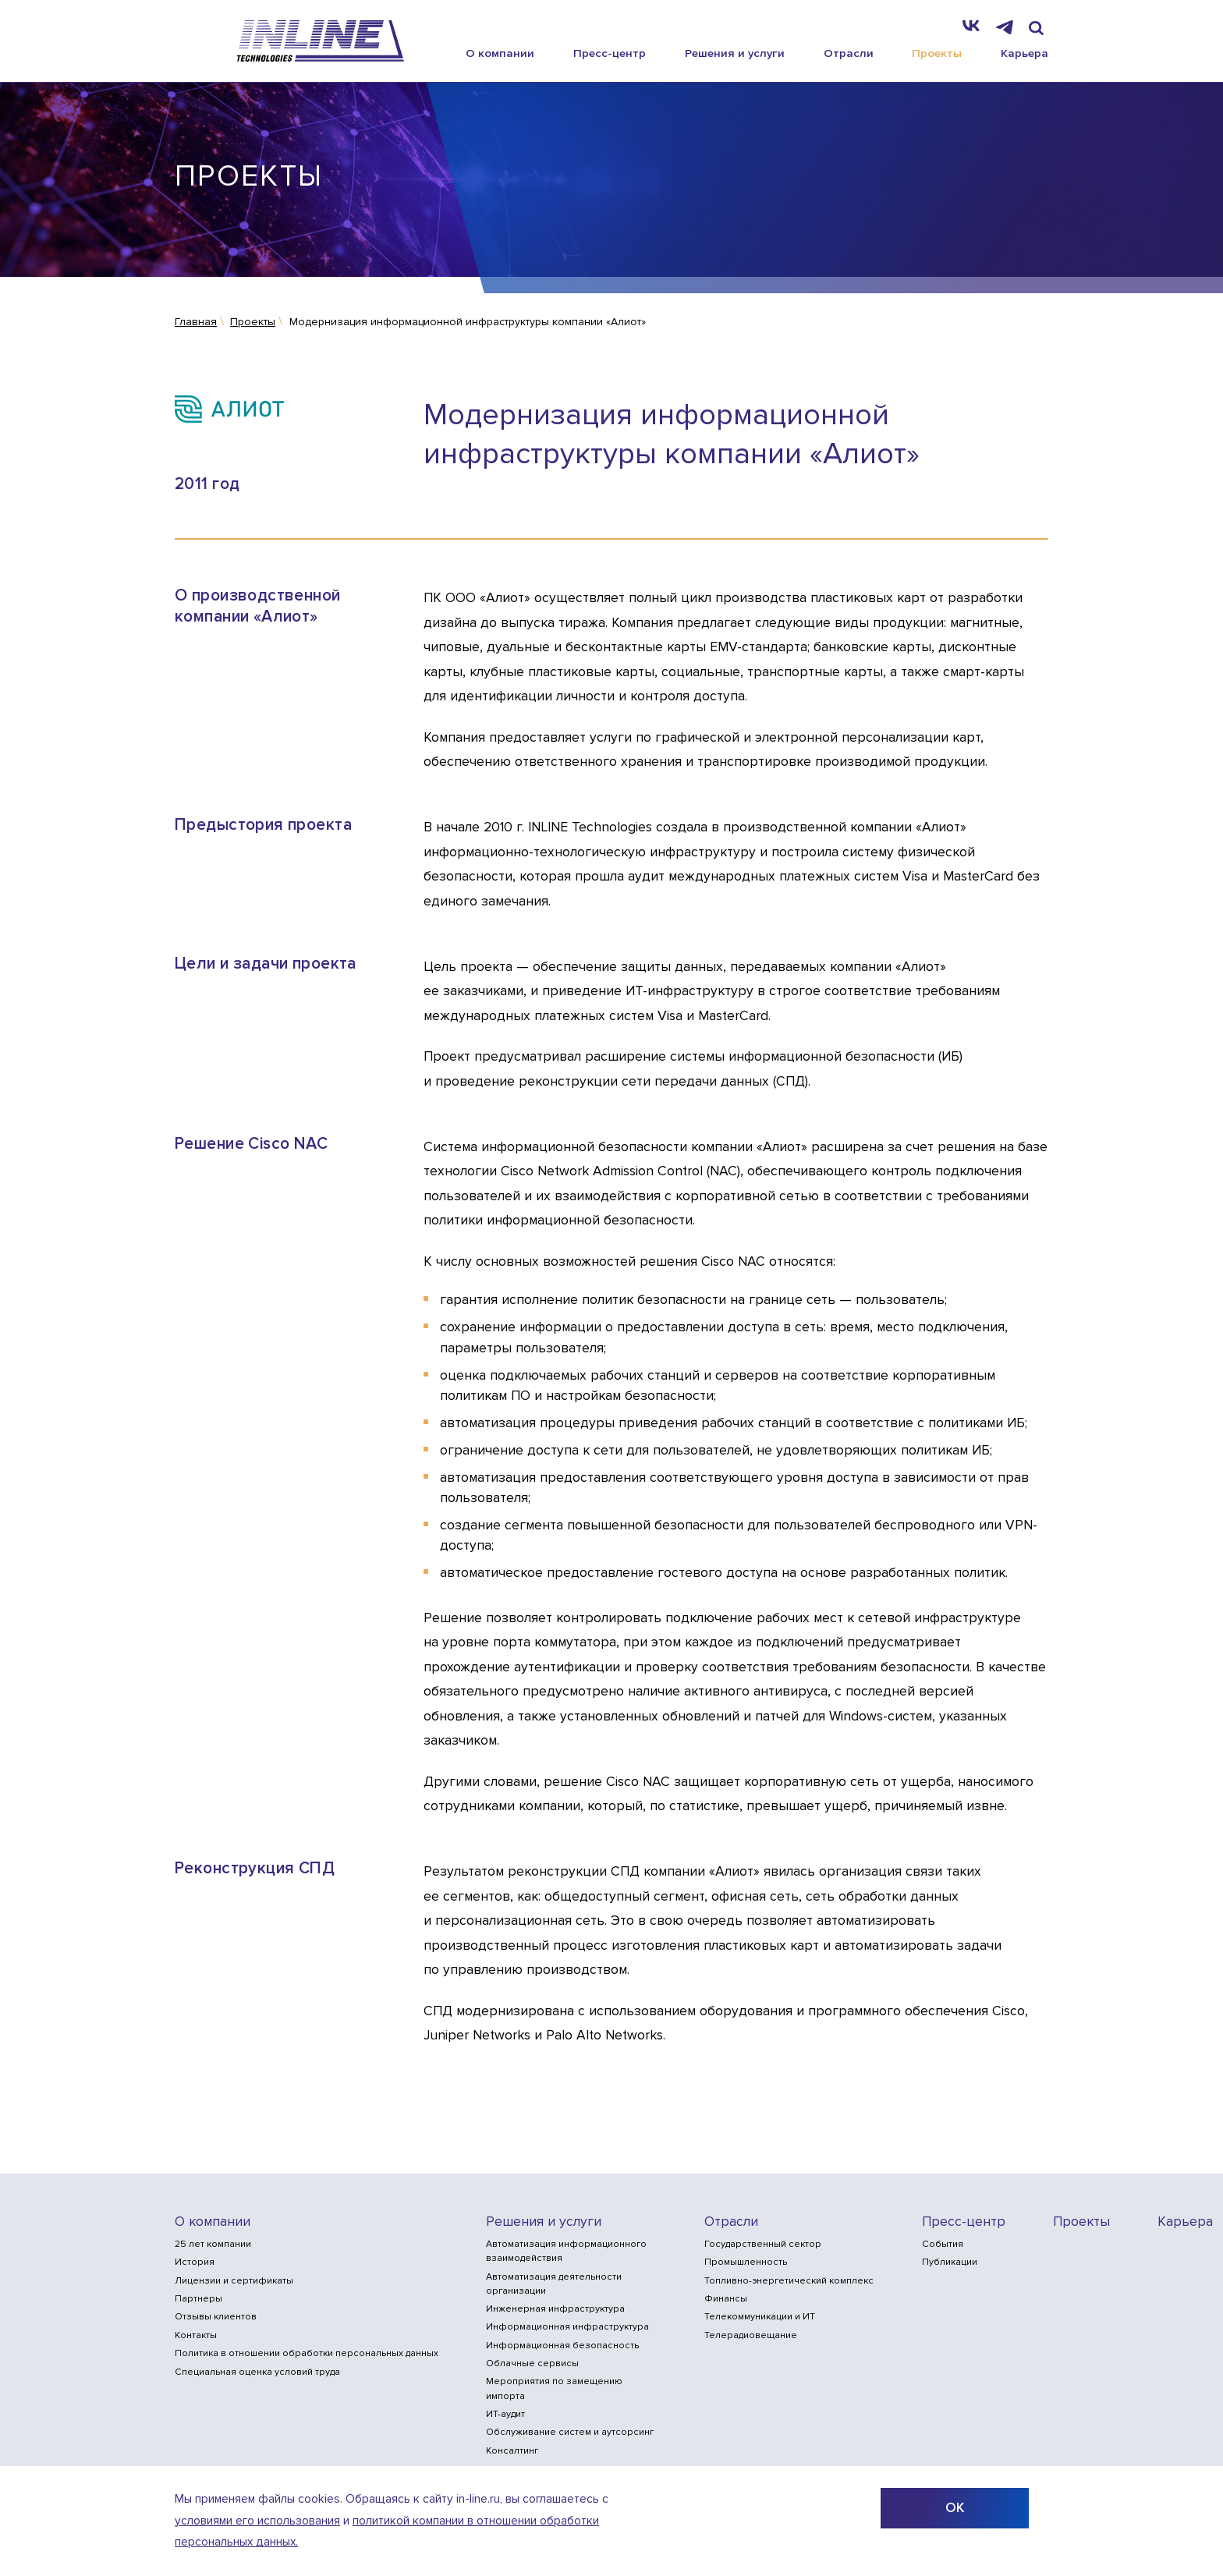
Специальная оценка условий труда (257, 2372)
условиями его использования (257, 2521)
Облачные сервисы (532, 2363)
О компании (500, 53)
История (194, 2262)
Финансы (725, 2299)
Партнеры (198, 2299)
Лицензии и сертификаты (234, 2281)
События (942, 2244)
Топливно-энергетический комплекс (789, 2281)
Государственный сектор (762, 2244)
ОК (954, 2508)
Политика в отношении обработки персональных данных (306, 2353)
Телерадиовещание (750, 2335)
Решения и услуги (735, 53)
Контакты (196, 2335)
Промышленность (745, 2262)
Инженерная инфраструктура (555, 2309)
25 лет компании (213, 2244)
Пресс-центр (609, 53)
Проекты (937, 53)
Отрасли (849, 53)
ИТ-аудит (505, 2414)
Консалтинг (512, 2451)
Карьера (1024, 53)
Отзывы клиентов (216, 2317)
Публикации (949, 2262)
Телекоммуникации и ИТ (759, 2317)
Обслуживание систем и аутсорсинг (570, 2432)
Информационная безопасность (562, 2345)
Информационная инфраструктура (567, 2327)
